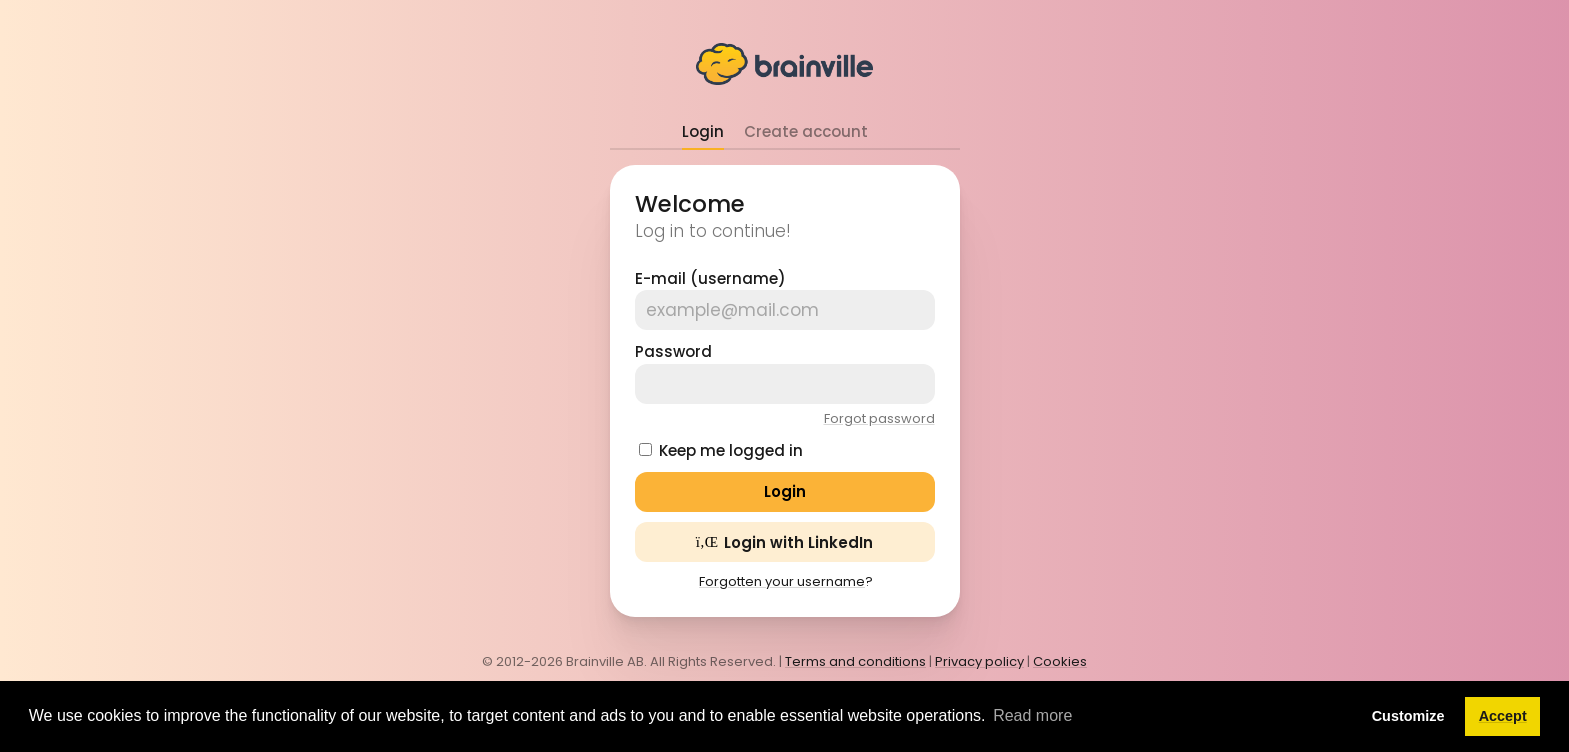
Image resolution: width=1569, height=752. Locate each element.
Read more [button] (1032, 715)
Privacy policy (979, 661)
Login (703, 131)
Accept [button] (1503, 716)
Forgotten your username (782, 581)
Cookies (1060, 661)
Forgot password (879, 418)
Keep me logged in (731, 450)
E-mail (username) (710, 278)
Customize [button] (1408, 716)
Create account (806, 131)
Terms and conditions (855, 661)
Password (673, 351)
